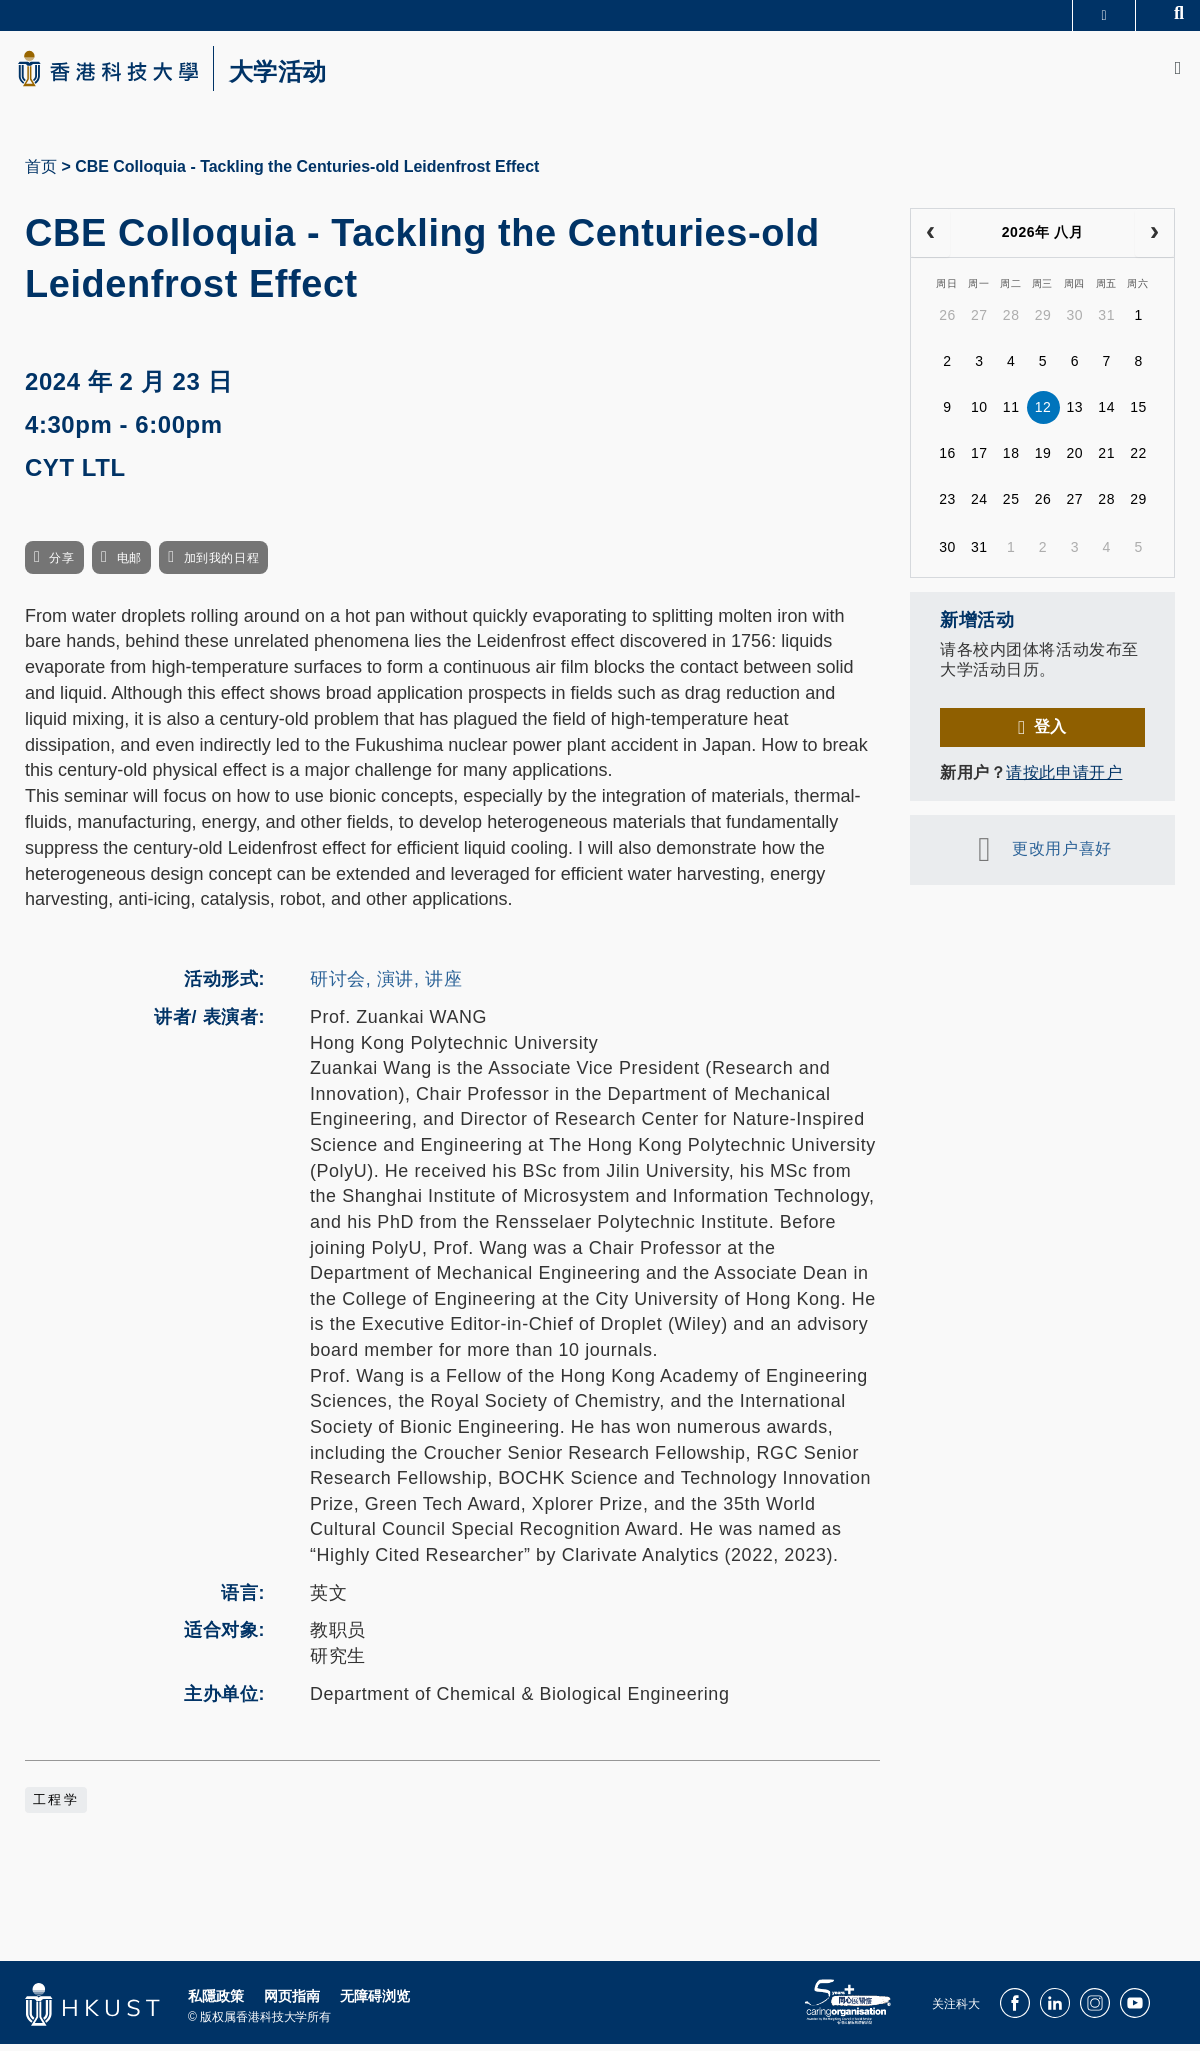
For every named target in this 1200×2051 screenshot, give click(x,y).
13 (1075, 415)
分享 (61, 565)
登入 (1050, 733)
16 (947, 461)
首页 (41, 173)
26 (947, 323)
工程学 (56, 1807)
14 (1106, 415)
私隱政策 (216, 2003)
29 (1043, 323)
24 (979, 507)
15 (1138, 415)
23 (947, 507)
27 (979, 323)
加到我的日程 (221, 565)
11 (1011, 415)
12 (1043, 415)
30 (1075, 323)
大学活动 (300, 76)
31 (1106, 323)
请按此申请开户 (1064, 779)
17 (979, 461)
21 (1106, 461)
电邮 (129, 565)
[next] (1154, 240)
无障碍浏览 (375, 2003)
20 (1075, 461)
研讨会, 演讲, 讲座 (386, 986)
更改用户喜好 (1061, 855)
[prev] (930, 240)
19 (1043, 461)
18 (1011, 461)
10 (979, 415)
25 (1011, 507)
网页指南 (292, 2003)
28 (1011, 323)
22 (1138, 461)
